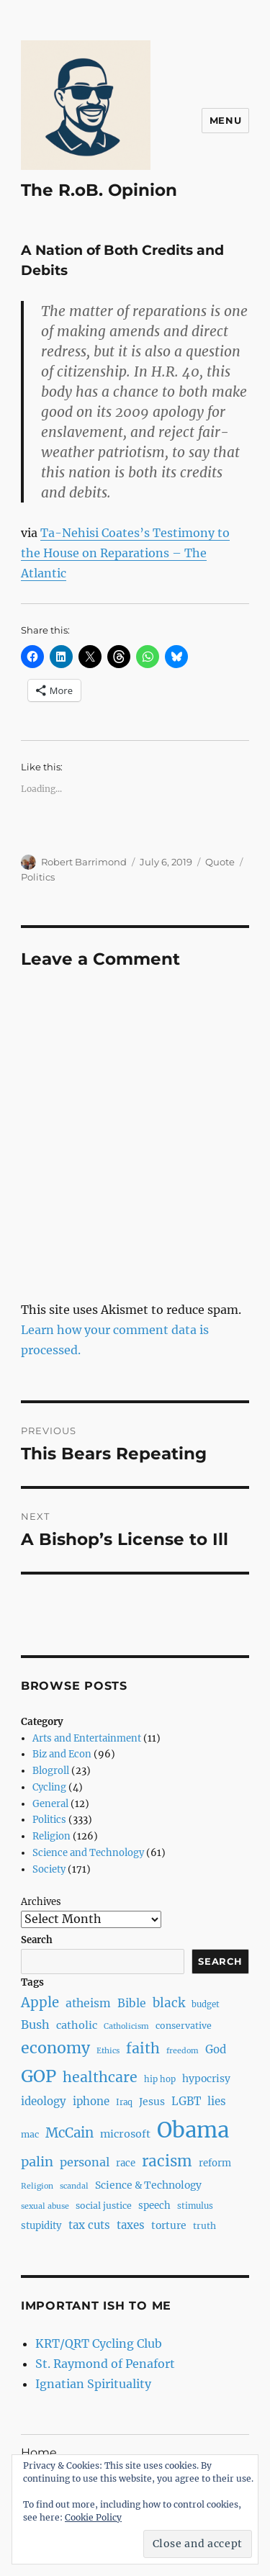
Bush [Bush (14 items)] (35, 2024)
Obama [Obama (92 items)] (193, 2130)
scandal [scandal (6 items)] (74, 2186)
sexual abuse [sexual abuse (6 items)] (45, 2206)
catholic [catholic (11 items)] (76, 2025)
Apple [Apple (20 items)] (40, 2002)
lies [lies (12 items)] (216, 2101)
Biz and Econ (61, 1754)
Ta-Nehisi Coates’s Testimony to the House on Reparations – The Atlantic (125, 553)
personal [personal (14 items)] (84, 2162)
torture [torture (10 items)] (168, 2225)
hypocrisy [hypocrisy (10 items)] (206, 2078)
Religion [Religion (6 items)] (37, 2186)
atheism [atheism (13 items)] (88, 2003)
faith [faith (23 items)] (143, 2048)
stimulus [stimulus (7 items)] (195, 2206)
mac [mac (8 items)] (30, 2134)
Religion (51, 1836)
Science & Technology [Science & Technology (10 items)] (148, 2185)
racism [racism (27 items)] (167, 2161)
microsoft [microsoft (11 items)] (125, 2133)
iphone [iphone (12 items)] (91, 2101)
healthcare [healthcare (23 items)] (100, 2077)
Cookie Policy (93, 2517)
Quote (220, 862)
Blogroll (50, 1771)
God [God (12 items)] (215, 2049)
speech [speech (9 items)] (154, 2205)
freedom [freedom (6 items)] (182, 2050)
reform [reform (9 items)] (215, 2163)
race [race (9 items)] (125, 2163)
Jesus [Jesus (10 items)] (152, 2101)
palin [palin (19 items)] (37, 2161)
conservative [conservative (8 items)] (184, 2025)
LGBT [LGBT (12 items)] (186, 2101)
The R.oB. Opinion (99, 190)
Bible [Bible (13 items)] (131, 2003)
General (50, 1804)
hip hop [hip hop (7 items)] (160, 2079)
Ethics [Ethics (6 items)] (108, 2050)
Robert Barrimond (84, 862)
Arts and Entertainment (86, 1738)
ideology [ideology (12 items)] (43, 2101)
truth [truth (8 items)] (204, 2225)
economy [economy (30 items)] (55, 2048)
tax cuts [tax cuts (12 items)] (89, 2225)
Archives (41, 1902)
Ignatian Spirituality (93, 2384)
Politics (38, 877)
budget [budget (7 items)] (206, 2004)
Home (39, 2452)
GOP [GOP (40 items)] (38, 2076)
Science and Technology (88, 1853)
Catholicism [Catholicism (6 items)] (126, 2026)
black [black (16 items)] (169, 2003)
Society (49, 1869)
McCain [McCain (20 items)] (69, 2133)
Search (37, 1940)
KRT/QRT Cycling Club (98, 2343)
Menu (225, 120)
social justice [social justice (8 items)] (104, 2205)
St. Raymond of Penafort (105, 2363)
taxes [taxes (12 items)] (131, 2225)
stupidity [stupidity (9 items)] (41, 2226)
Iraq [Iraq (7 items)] (124, 2102)
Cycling (49, 1787)
